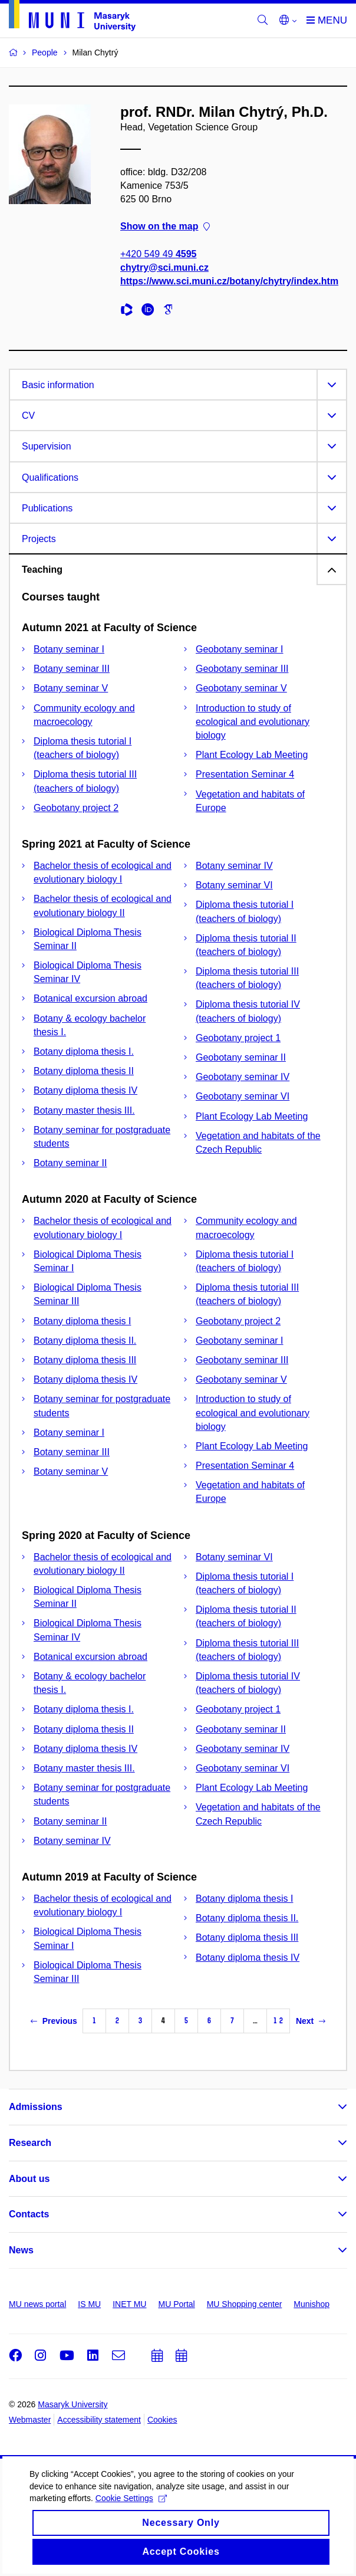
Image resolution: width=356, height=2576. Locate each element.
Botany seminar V (71, 688)
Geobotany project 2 (76, 808)
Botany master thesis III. (84, 1110)
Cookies (162, 2419)
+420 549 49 (158, 254)
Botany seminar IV (234, 866)
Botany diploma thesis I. (84, 1051)
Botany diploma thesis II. (85, 1340)
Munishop (311, 2304)
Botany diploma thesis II (84, 1071)
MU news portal (37, 2304)
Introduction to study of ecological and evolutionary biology (252, 721)
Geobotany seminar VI (242, 1096)
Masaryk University (72, 2404)
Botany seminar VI (234, 885)
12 (278, 2021)
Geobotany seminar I (240, 649)
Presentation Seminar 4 (245, 774)
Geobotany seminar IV (242, 1077)
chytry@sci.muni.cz (164, 267)
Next (310, 2021)
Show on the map (165, 227)
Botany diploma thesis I (82, 1321)
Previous (54, 2021)
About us (29, 2179)
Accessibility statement (99, 2419)
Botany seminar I (69, 649)
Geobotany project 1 (238, 1038)
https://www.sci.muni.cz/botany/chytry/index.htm (229, 281)
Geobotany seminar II (241, 1057)
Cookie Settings (131, 2531)
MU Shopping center (244, 2304)
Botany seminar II (70, 1163)
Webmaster (30, 2419)
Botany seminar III (72, 669)
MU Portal (176, 2304)
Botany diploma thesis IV (85, 1090)
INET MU (129, 2304)
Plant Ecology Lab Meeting (252, 755)
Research (30, 2143)
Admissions (35, 2107)
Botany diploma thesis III (85, 1360)
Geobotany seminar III (242, 669)
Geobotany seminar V (241, 688)
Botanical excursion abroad (90, 998)
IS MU (89, 2304)
